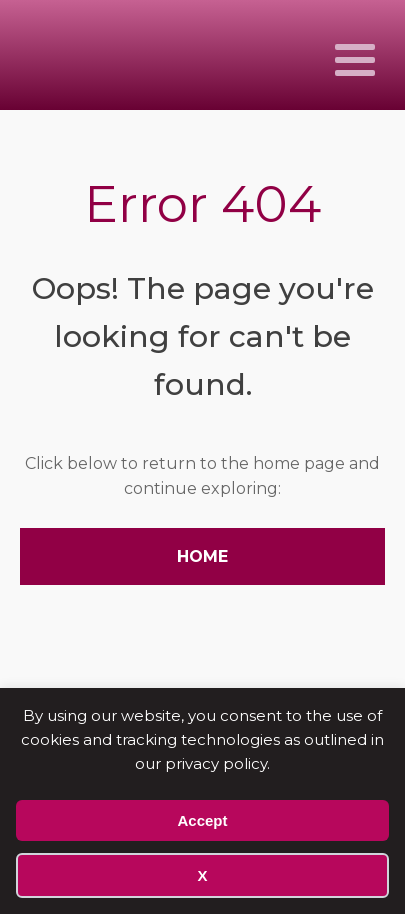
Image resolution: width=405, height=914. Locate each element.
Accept (202, 820)
